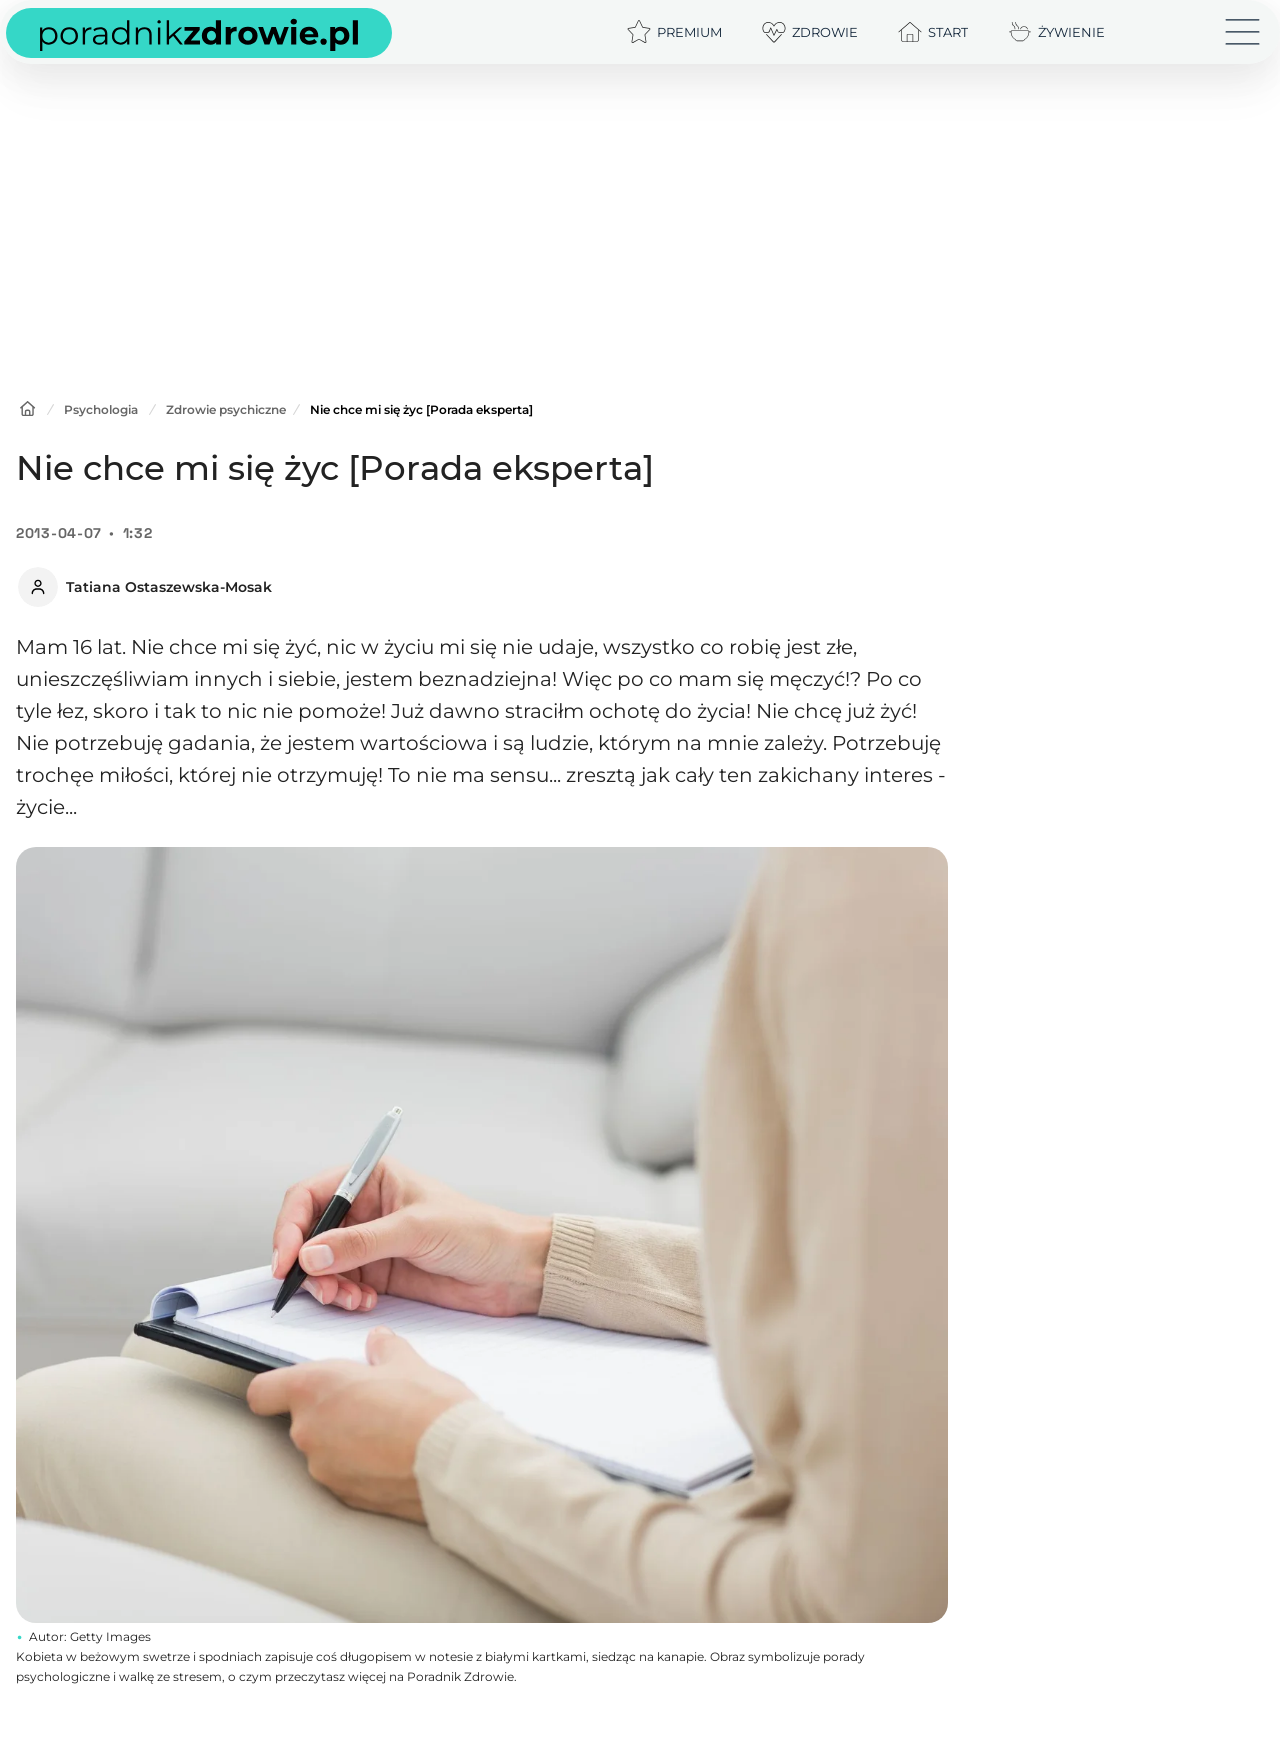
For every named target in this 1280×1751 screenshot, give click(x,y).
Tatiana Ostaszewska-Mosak (169, 587)
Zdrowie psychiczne (226, 409)
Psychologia (101, 409)
